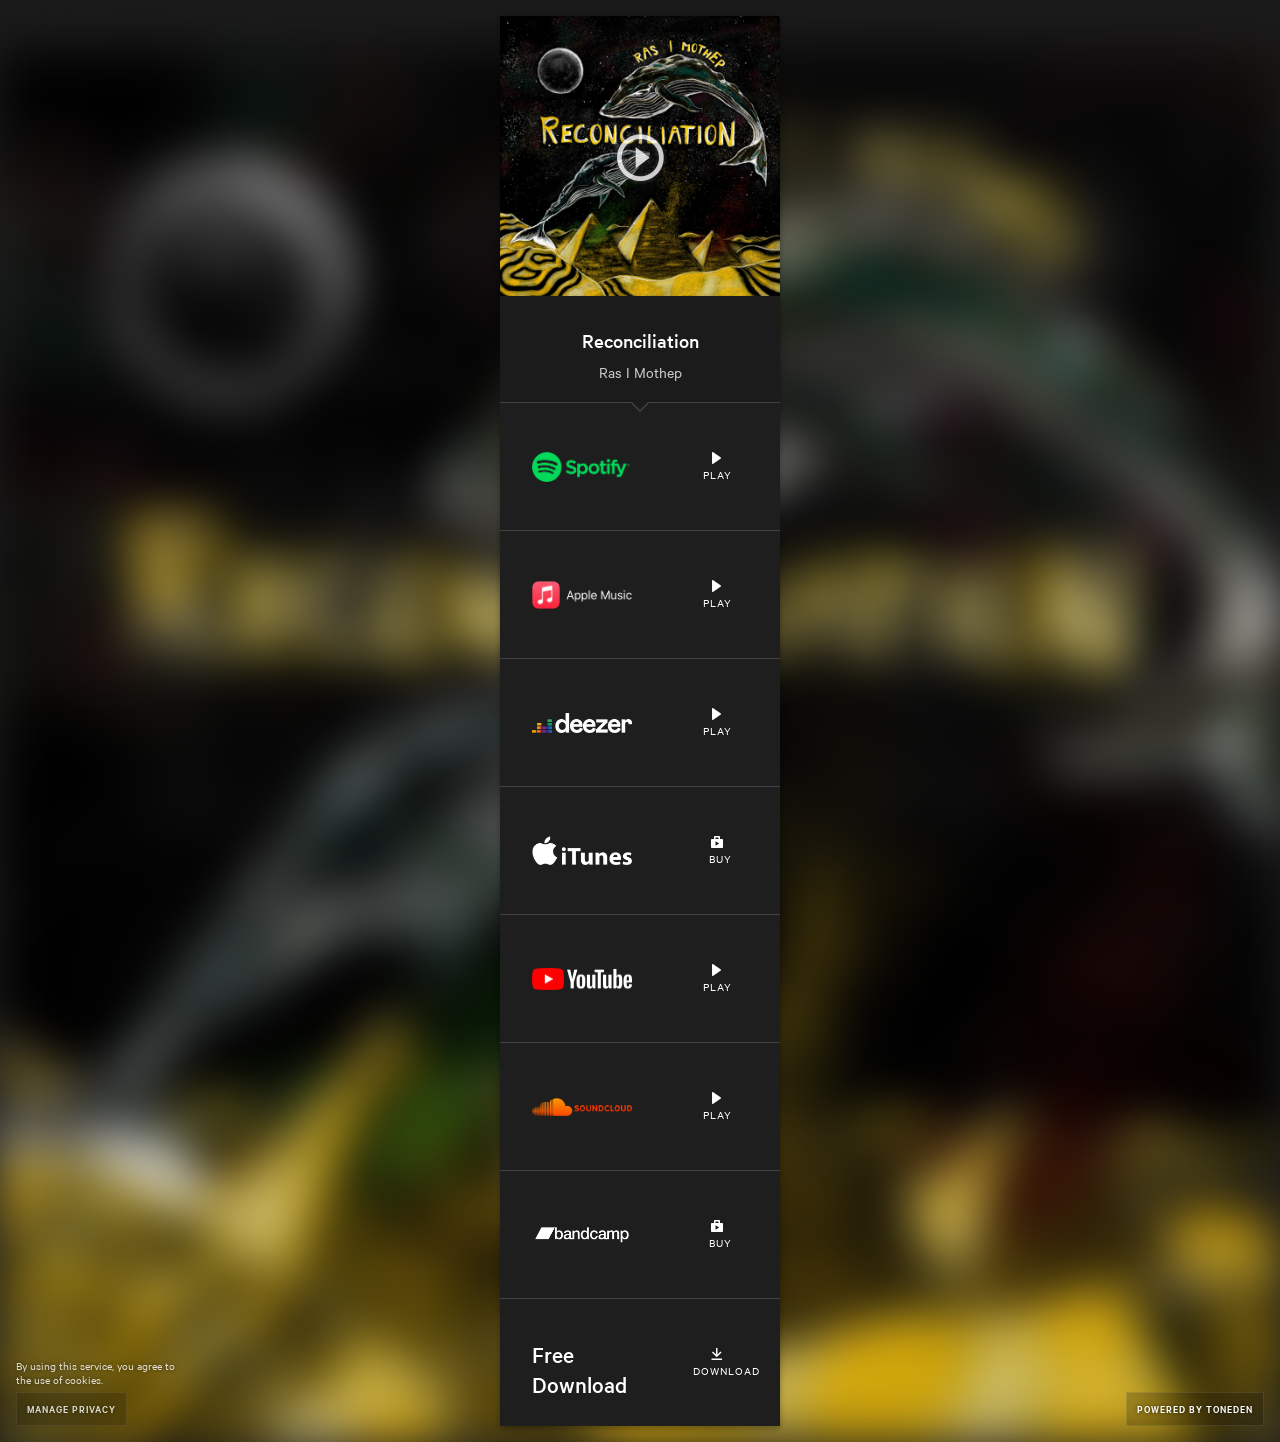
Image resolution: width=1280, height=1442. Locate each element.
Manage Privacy (71, 1408)
